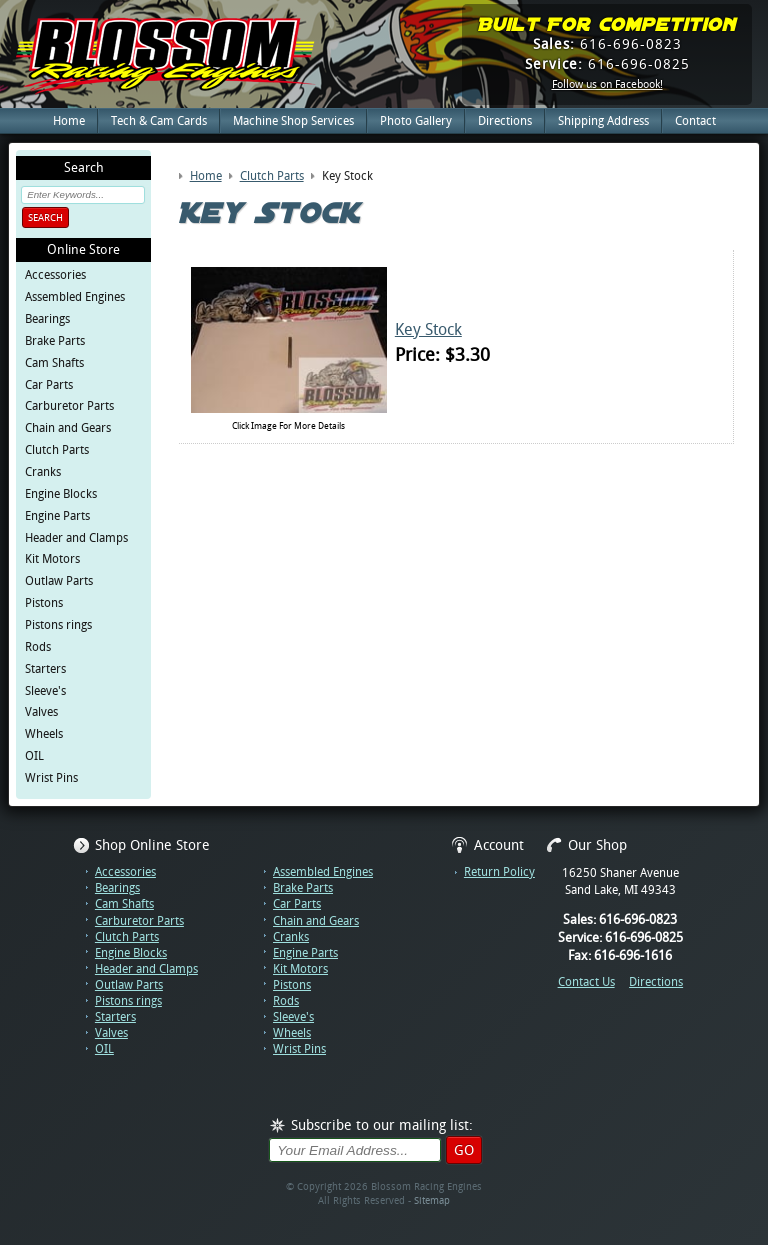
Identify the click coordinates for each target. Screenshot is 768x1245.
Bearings (47, 319)
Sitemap (432, 1200)
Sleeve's (45, 691)
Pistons (44, 603)
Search (45, 217)
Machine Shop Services (293, 121)
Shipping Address (603, 121)
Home (69, 121)
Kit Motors (52, 559)
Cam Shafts (54, 363)
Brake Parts (55, 341)
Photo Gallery (416, 121)
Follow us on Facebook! (607, 85)
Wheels (44, 734)
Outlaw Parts (59, 581)
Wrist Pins (51, 778)
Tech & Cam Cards (159, 121)
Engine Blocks (61, 494)
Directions (505, 121)
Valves (41, 712)
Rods (38, 647)
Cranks (43, 472)
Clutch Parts (57, 450)
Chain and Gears (68, 428)
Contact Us (586, 982)
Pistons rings (58, 625)
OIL (34, 756)
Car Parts (49, 385)
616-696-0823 (607, 44)
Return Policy (499, 872)
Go (464, 1150)
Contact (695, 121)
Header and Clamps (76, 538)
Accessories (55, 275)
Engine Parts (57, 516)
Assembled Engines (75, 297)
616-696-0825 (607, 64)
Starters (45, 669)
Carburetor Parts (69, 406)
